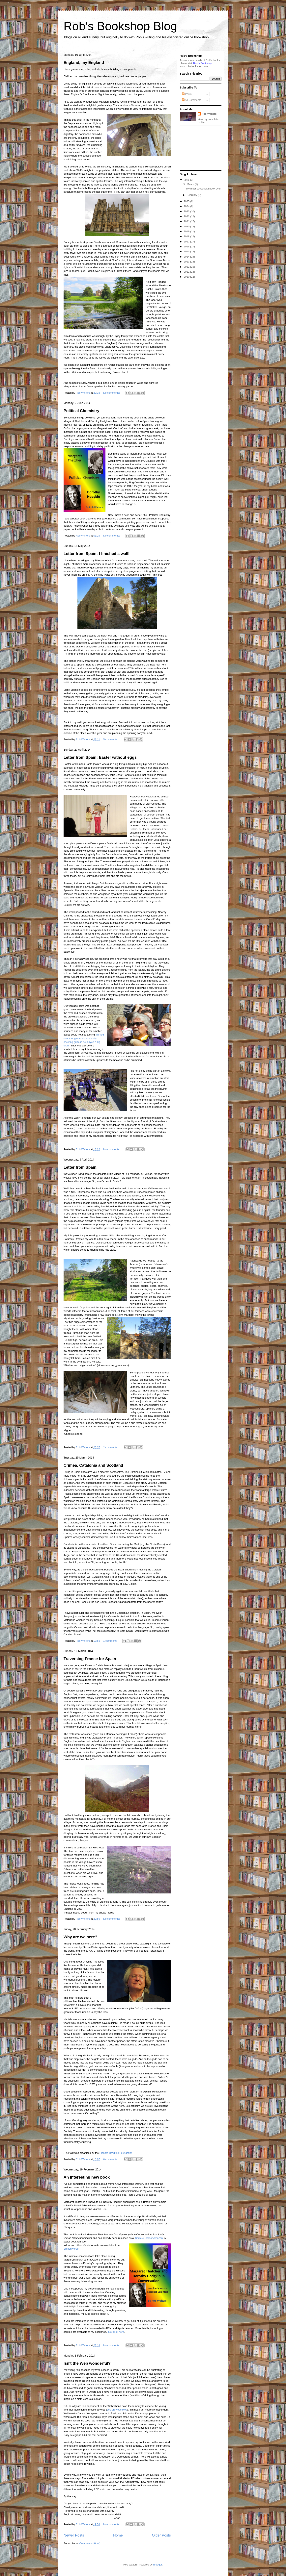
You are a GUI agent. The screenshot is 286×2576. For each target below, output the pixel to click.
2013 (187, 261)
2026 (187, 179)
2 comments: (111, 1447)
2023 (187, 211)
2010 (187, 276)
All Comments (191, 99)
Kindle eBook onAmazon (148, 2238)
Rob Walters (209, 113)
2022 (187, 216)
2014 (187, 256)
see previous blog (117, 2409)
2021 (187, 221)
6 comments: (111, 2159)
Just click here (116, 2331)
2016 (187, 246)
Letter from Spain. (81, 1167)
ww (194, 66)
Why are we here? (80, 1937)
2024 (187, 206)
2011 (187, 271)
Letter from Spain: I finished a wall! (96, 553)
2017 (187, 241)
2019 (187, 231)
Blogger (157, 2564)
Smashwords (71, 2248)
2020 (187, 226)
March (191, 184)
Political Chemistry (81, 411)
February (192, 194)
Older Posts (161, 2535)
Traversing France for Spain (90, 1659)
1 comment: (110, 1640)
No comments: (112, 392)
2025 (187, 201)
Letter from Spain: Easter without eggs (100, 757)
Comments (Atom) (89, 2543)
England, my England (84, 62)
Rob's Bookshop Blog (120, 26)
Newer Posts (74, 2535)
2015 (187, 251)
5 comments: (111, 739)
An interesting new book (87, 2177)
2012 (187, 266)
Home (118, 2535)
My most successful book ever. (203, 188)
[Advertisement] (199, 148)
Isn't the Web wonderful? (87, 2363)
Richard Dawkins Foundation (116, 2152)
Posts (187, 93)
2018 (187, 236)
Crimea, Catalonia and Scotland (93, 1465)
